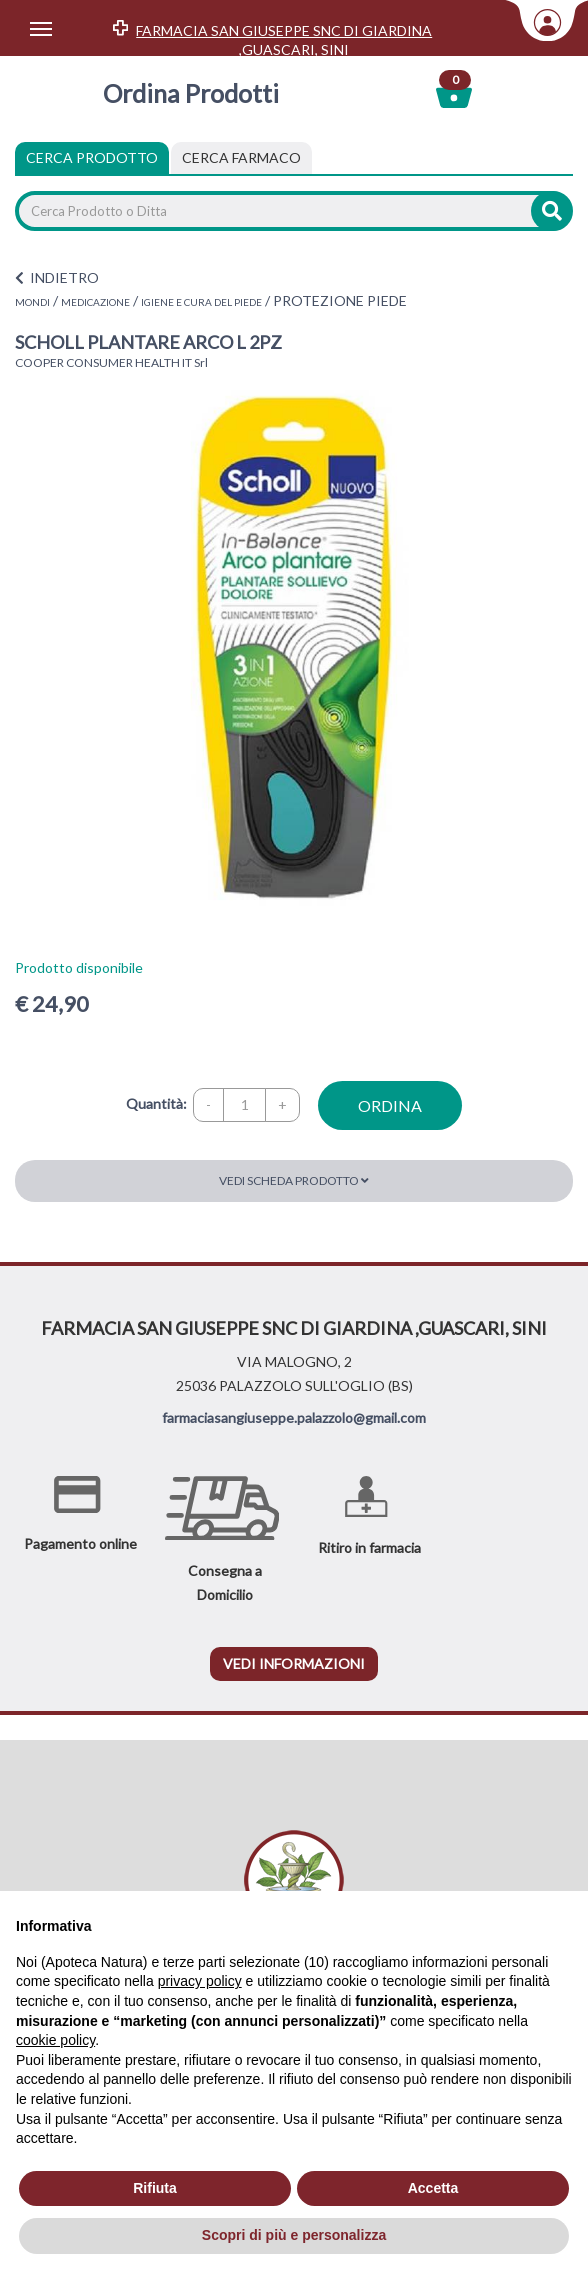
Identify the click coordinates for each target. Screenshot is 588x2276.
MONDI (32, 302)
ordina (390, 1105)
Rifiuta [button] (155, 2188)
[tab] (241, 158)
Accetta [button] (433, 2188)
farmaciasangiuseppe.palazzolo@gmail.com (294, 1417)
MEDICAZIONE (95, 302)
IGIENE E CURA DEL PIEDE (201, 302)
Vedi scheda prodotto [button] (294, 1180)
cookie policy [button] (55, 2040)
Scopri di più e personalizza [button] (294, 2235)
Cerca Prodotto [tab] (92, 157)
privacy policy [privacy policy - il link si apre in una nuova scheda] (200, 1981)
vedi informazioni (294, 1663)
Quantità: (156, 1103)
